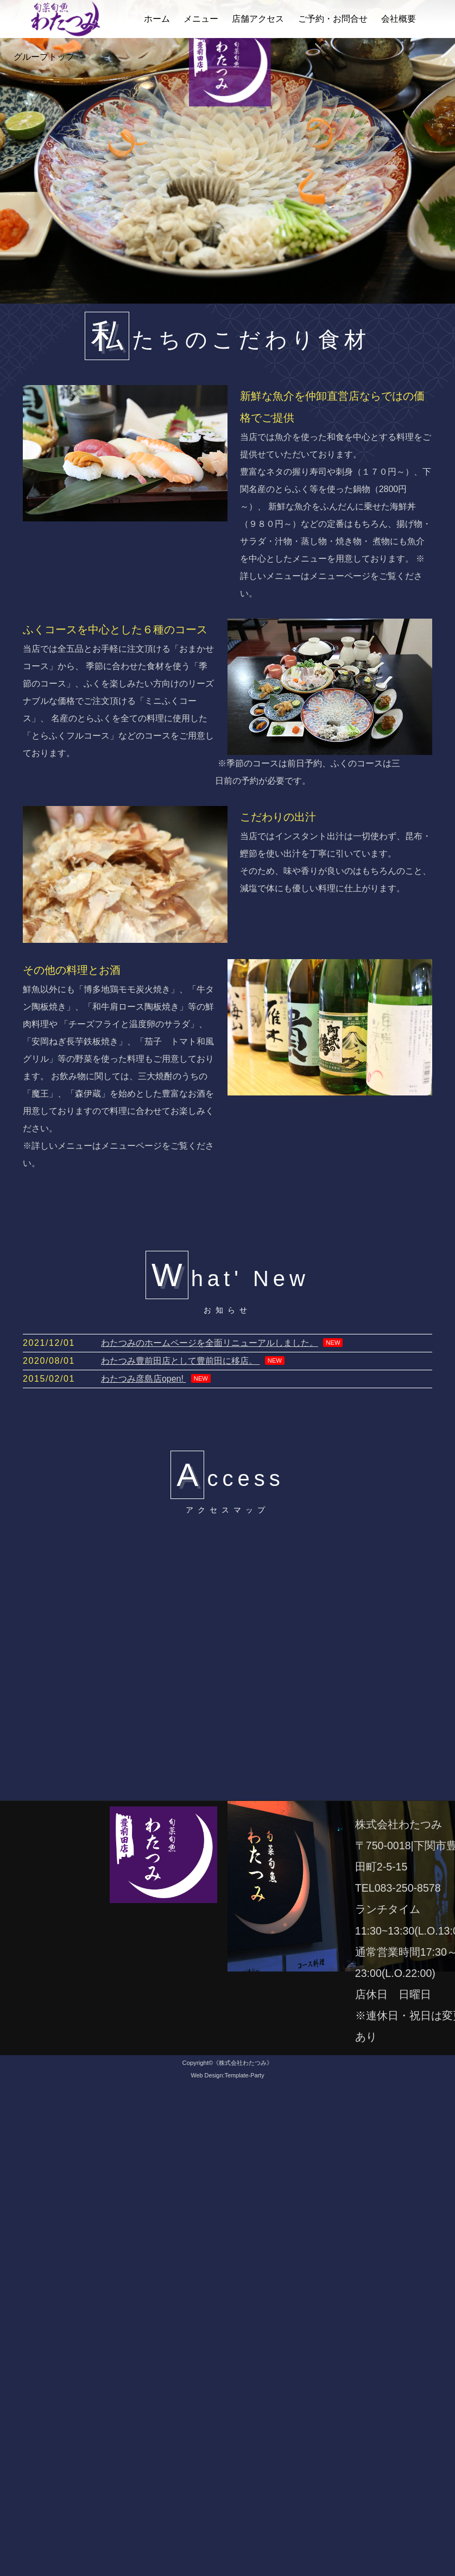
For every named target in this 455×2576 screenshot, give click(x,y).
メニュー (201, 18)
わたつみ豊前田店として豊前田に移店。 (180, 1360)
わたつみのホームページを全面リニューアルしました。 (209, 1342)
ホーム (157, 18)
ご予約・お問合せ (333, 18)
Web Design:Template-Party (227, 2075)
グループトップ (44, 56)
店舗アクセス (258, 18)
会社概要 (398, 18)
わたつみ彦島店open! (143, 1378)
